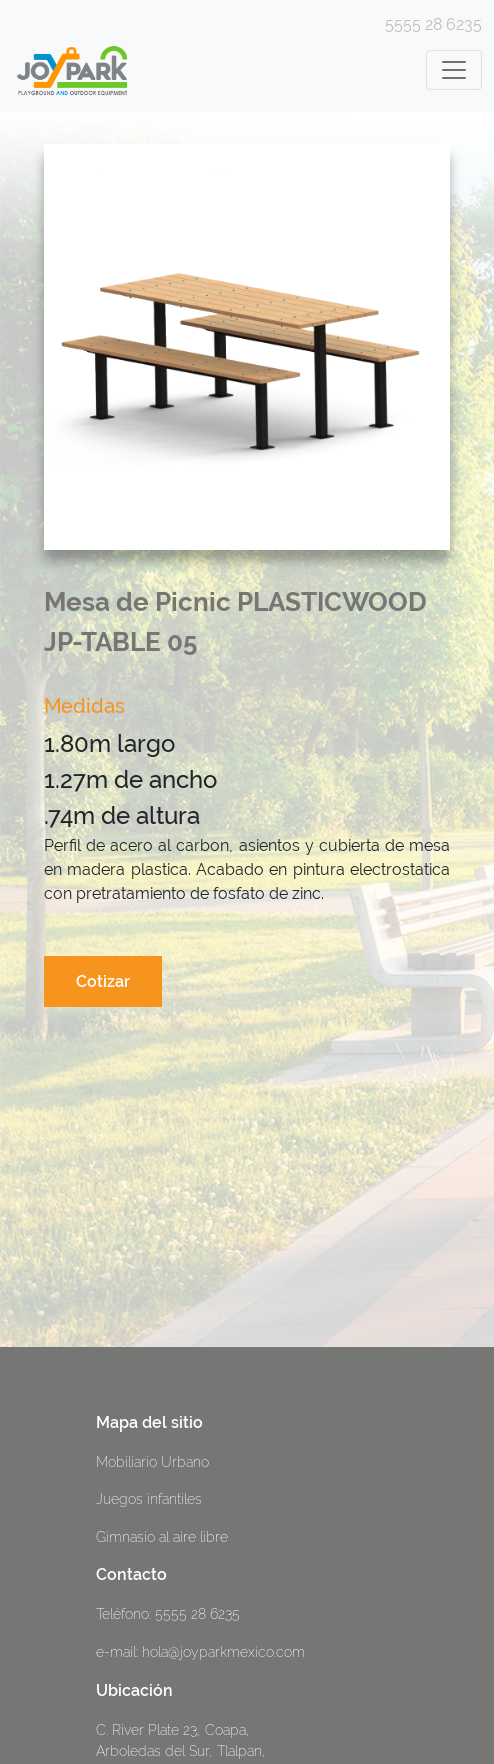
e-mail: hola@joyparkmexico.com (200, 1651)
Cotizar (103, 981)
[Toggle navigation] (454, 70)
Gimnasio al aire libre (162, 1536)
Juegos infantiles (149, 1498)
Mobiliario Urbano (152, 1461)
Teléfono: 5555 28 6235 (168, 1613)
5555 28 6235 (433, 24)
